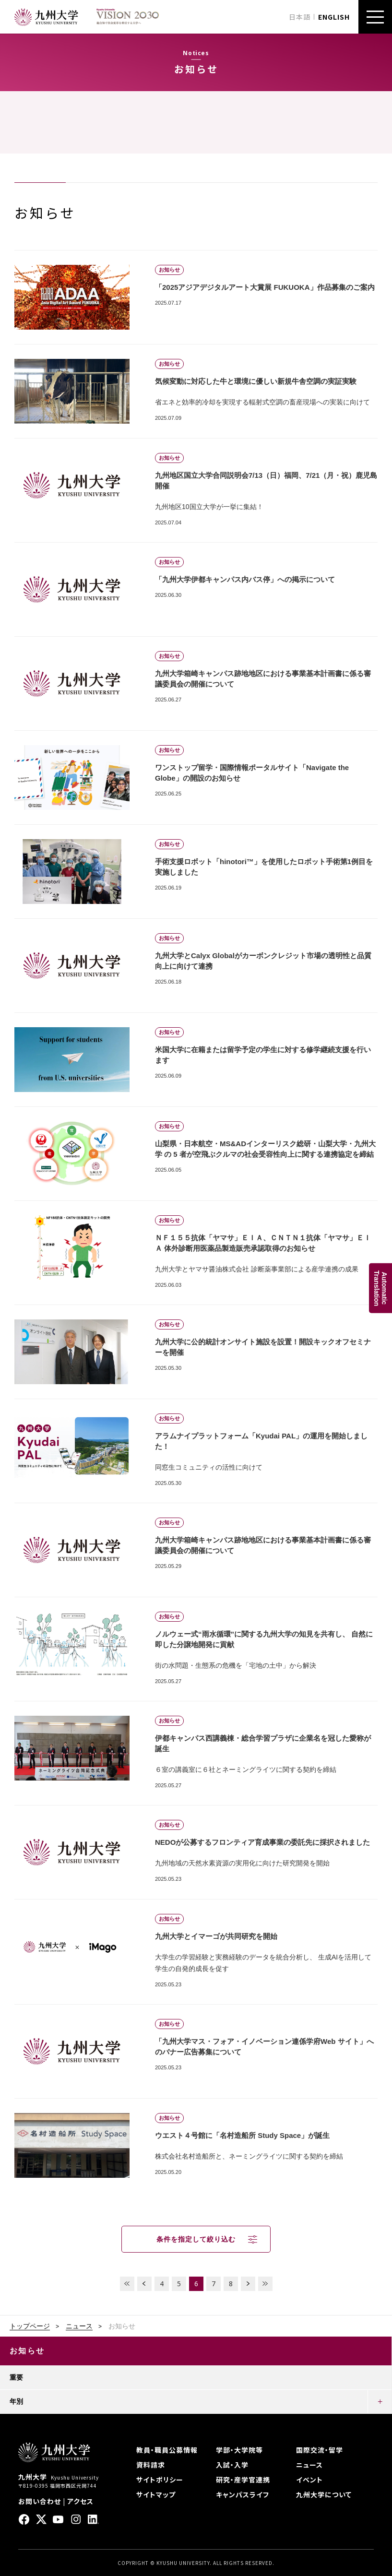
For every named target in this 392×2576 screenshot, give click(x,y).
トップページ (30, 2326)
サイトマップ (156, 2494)
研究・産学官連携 (243, 2479)
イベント (309, 2479)
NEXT (248, 2284)
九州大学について (324, 2494)
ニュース (79, 2326)
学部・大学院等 (239, 2450)
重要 (16, 2377)
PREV (144, 2284)
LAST (265, 2284)
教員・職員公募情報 (167, 2450)
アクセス (80, 2501)
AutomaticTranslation (380, 1288)
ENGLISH (334, 17)
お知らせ (27, 2351)
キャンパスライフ (242, 2494)
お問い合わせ (39, 2501)
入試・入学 (232, 2464)
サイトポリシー (159, 2479)
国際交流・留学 (319, 2450)
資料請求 (150, 2464)
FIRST (127, 2284)
